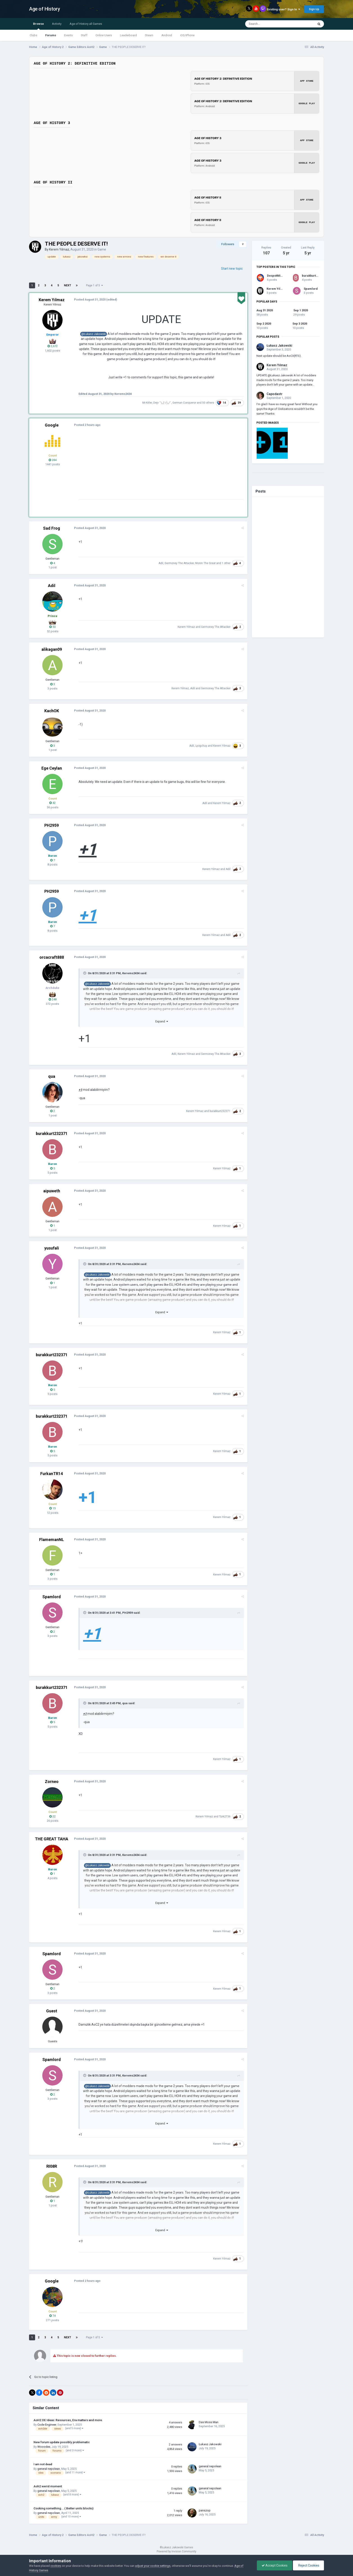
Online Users (103, 35)
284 (53, 460)
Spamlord (51, 1596)
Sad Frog (51, 528)
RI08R (51, 2166)
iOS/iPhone (187, 35)
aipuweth (51, 1191)
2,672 (53, 346)
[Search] (269, 23)
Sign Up (314, 9)
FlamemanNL (51, 1539)
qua (51, 1076)
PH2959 (51, 825)
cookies (55, 2565)
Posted (90, 299)
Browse (38, 26)
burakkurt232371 (220, 1111)
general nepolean (48, 2468)
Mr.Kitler (147, 402)
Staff (84, 35)
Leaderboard (128, 35)
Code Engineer (46, 2424)
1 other (226, 563)
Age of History (44, 9)
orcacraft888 (51, 957)
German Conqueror (184, 402)
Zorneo (52, 1781)
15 (52, 1508)
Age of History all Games (86, 23)
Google (52, 425)
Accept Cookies (274, 2565)
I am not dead (43, 2464)
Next (67, 285)
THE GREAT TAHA (51, 1839)
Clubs (33, 35)
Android (166, 35)
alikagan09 (51, 649)
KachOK (51, 710)
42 (52, 802)
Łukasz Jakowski (210, 2444)
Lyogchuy (201, 745)
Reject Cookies (308, 2565)
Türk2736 (225, 1816)
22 (52, 1816)
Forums (50, 35)
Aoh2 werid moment (48, 2486)
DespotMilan (276, 275)
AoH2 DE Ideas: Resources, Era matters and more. (68, 2420)
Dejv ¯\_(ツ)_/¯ (162, 402)
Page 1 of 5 (94, 285)
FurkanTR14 (51, 1473)
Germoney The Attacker (179, 563)
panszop (204, 2510)
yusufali (51, 1248)
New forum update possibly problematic (62, 2442)
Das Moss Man (208, 2422)
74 (52, 2315)
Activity (56, 23)
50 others (208, 402)
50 (52, 626)
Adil (160, 563)
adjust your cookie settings (152, 2565)
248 (53, 999)
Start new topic (232, 268)
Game (101, 249)
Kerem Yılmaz (59, 249)
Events (68, 35)
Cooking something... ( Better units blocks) (63, 2508)
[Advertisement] (160, 467)
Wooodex (43, 2446)
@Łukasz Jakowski (93, 334)
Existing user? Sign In (283, 9)
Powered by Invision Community (176, 2551)
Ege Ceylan (51, 768)
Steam (149, 35)
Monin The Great (205, 563)
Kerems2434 (131, 973)
